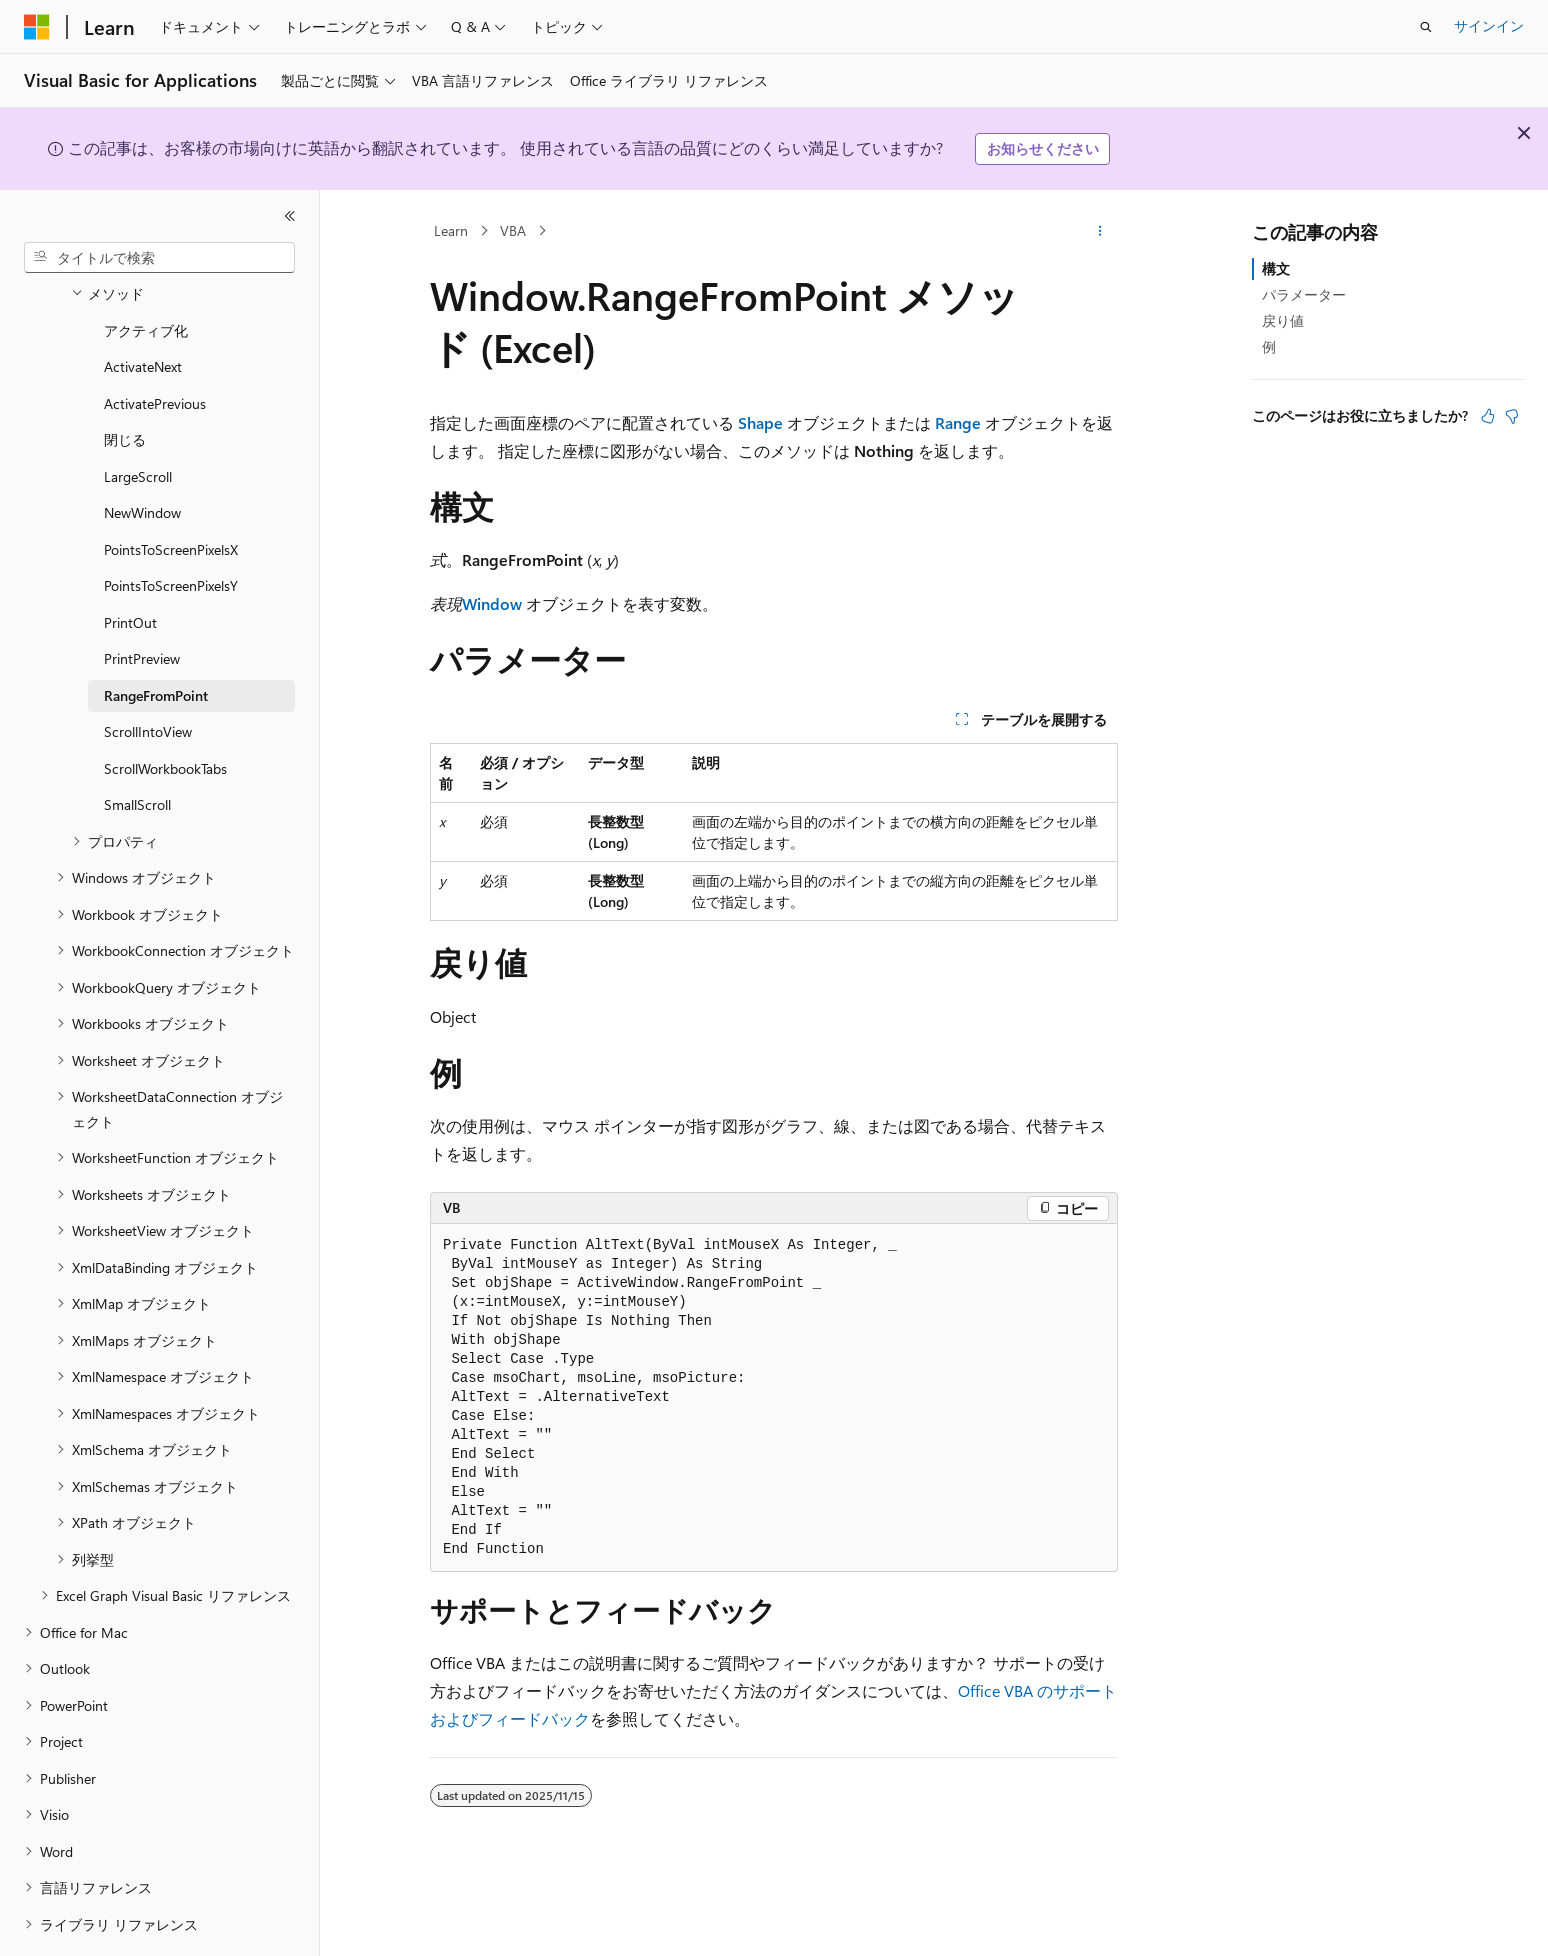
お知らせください (1043, 148)
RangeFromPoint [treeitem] (156, 640)
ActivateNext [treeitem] (143, 311)
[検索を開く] (1426, 27)
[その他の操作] (1100, 231)
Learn (451, 230)
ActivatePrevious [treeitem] (155, 348)
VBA (513, 230)
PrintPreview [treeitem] (142, 603)
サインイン (1489, 25)
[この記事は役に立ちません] (1512, 416)
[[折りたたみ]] (290, 216)
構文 (1276, 268)
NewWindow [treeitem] (142, 457)
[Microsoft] (37, 27)
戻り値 (1283, 320)
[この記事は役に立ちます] (1488, 416)
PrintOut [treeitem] (130, 567)
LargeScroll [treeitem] (138, 421)
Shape (760, 422)
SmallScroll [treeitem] (137, 749)
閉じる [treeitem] (125, 384)
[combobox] (159, 258)
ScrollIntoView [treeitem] (148, 676)
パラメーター (1304, 294)
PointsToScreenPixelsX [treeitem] (171, 494)
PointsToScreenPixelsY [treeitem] (171, 530)
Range (958, 422)
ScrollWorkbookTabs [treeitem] (165, 713)
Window (492, 603)
